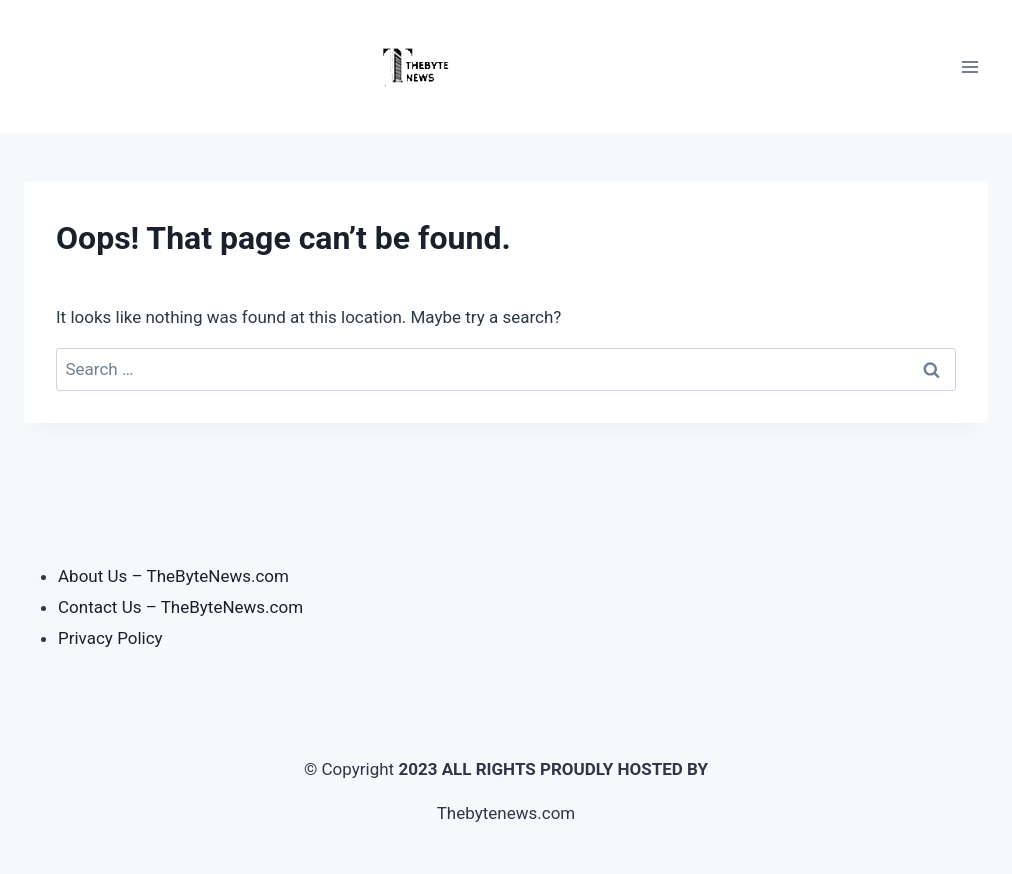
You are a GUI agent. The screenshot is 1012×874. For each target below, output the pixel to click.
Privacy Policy (110, 638)
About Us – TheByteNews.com (173, 576)
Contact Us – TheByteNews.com (180, 607)
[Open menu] (969, 66)
